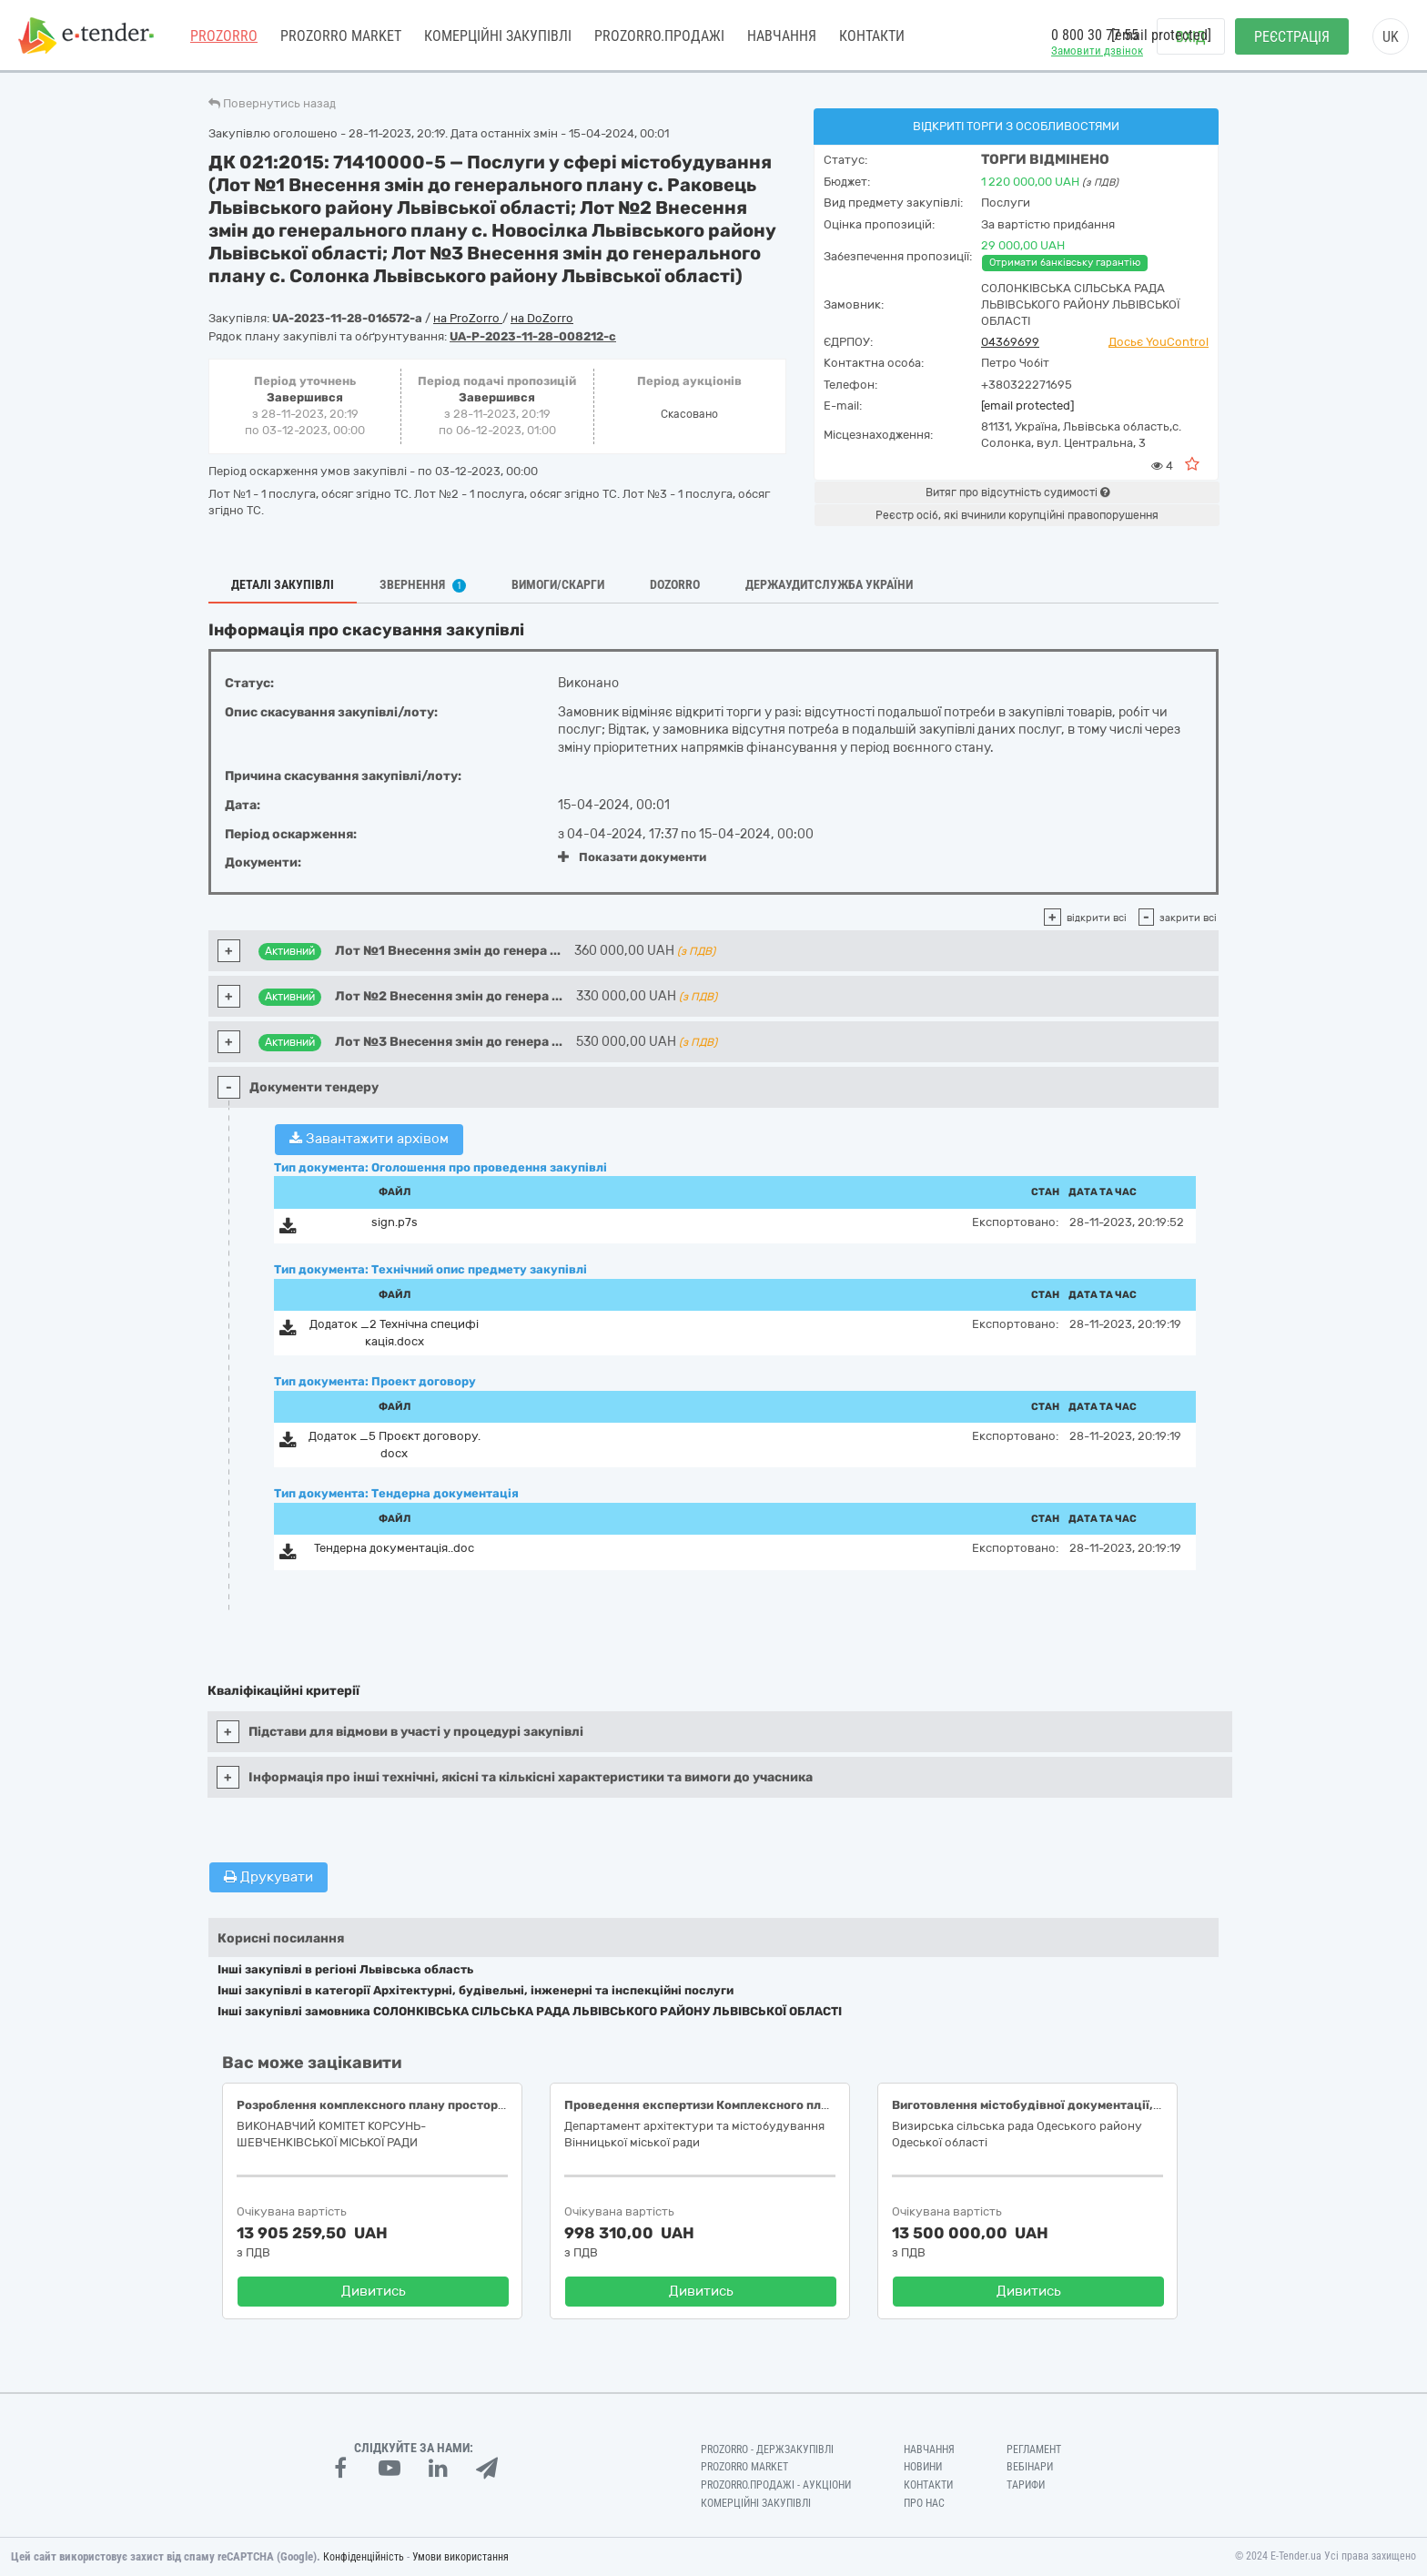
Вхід (1191, 37)
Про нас (924, 2503)
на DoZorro (542, 318)
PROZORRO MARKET (340, 36)
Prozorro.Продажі (659, 36)
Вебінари (1030, 2466)
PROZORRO (224, 36)
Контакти (872, 36)
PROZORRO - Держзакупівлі (767, 2449)
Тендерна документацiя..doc (394, 1548)
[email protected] (1027, 405)
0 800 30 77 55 (1095, 35)
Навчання (781, 36)
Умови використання (460, 2557)
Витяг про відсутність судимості (1017, 492)
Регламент (1034, 2449)
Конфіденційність (363, 2557)
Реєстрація (1292, 37)
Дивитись (373, 2291)
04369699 (1010, 342)
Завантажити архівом (369, 1139)
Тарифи (1026, 2485)
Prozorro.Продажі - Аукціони (776, 2485)
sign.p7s (394, 1222)
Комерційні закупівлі (498, 36)
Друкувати (268, 1877)
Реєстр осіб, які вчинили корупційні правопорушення (1017, 515)
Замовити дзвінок (1097, 50)
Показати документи (632, 857)
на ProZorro (467, 318)
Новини (923, 2466)
